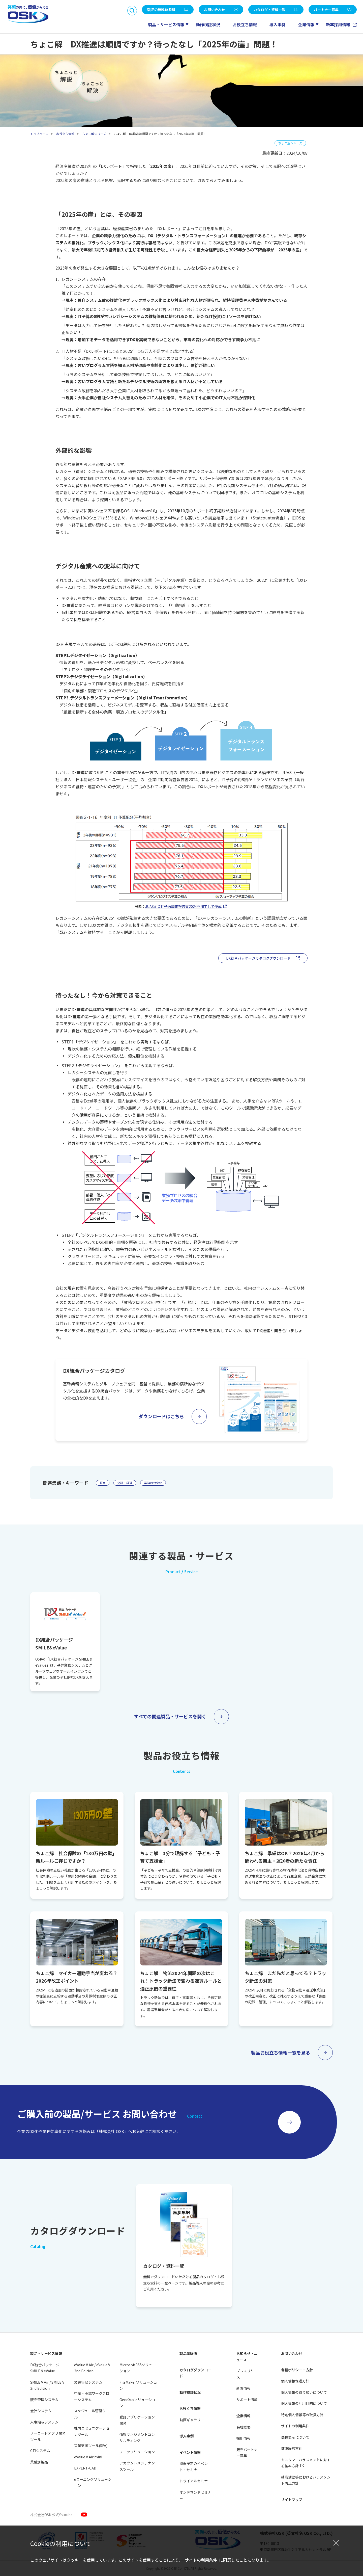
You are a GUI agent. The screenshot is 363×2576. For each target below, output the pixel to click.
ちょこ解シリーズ (94, 134)
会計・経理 (124, 1483)
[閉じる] (336, 2542)
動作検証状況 (208, 24)
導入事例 (277, 24)
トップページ (39, 134)
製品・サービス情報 (166, 24)
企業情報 (306, 24)
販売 (103, 1483)
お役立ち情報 (245, 24)
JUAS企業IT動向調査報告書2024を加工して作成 (183, 906)
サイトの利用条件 (201, 2560)
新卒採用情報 (338, 24)
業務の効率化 (153, 1483)
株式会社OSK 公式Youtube (51, 2514)
